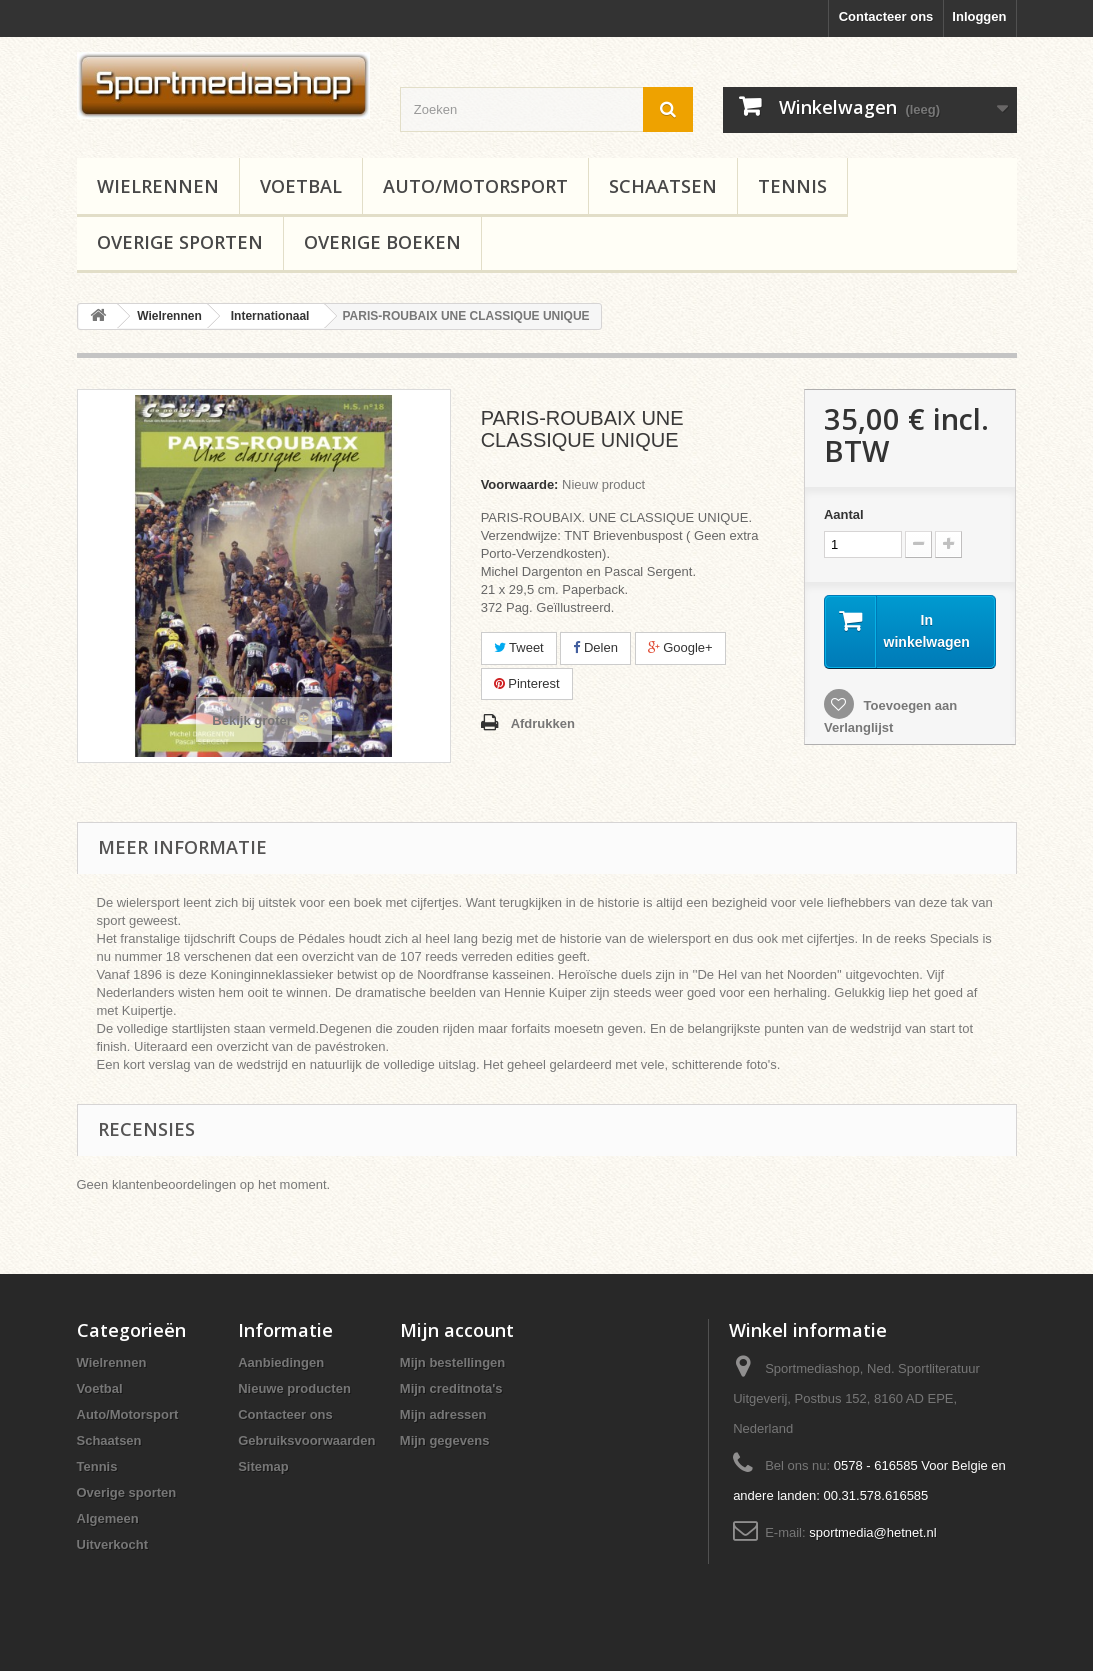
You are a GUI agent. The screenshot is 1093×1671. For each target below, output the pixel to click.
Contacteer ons (886, 16)
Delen (595, 647)
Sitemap (263, 1466)
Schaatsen (663, 186)
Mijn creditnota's (451, 1388)
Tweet (519, 647)
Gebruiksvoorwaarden (306, 1440)
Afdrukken (543, 723)
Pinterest (527, 683)
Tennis (792, 186)
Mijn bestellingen (452, 1362)
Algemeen (108, 1518)
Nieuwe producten (294, 1388)
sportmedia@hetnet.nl (872, 1532)
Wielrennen (158, 186)
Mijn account (457, 1330)
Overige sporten (180, 242)
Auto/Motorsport (475, 186)
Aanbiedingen (281, 1362)
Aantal (844, 514)
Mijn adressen (443, 1414)
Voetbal (301, 186)
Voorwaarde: (520, 484)
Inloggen (979, 16)
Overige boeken (382, 242)
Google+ (680, 647)
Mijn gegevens (445, 1440)
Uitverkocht (113, 1544)
